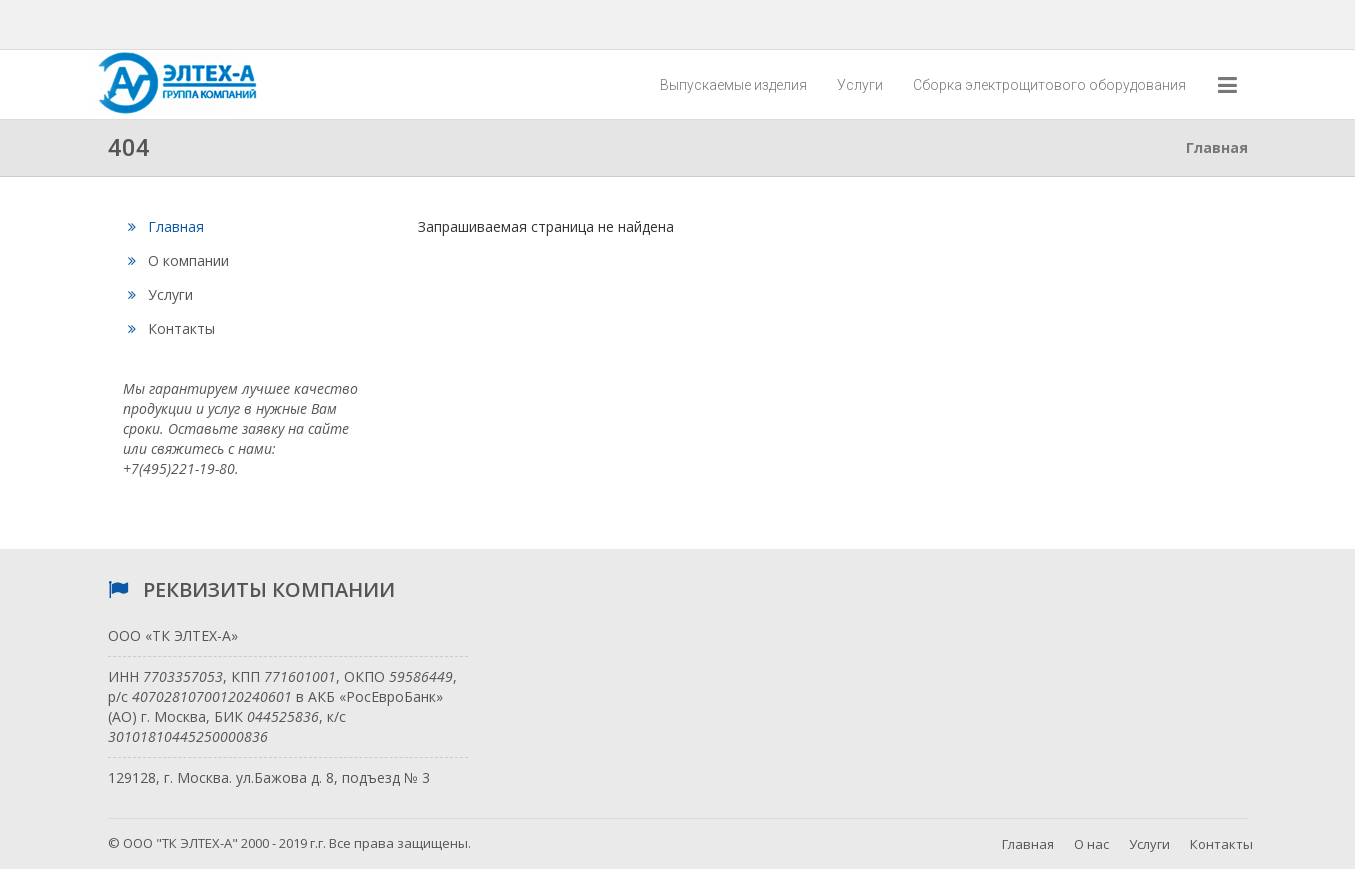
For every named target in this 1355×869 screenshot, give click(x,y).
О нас (1091, 844)
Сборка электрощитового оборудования (1049, 85)
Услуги (860, 85)
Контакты (171, 328)
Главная (166, 226)
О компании (178, 260)
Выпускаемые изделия (733, 85)
